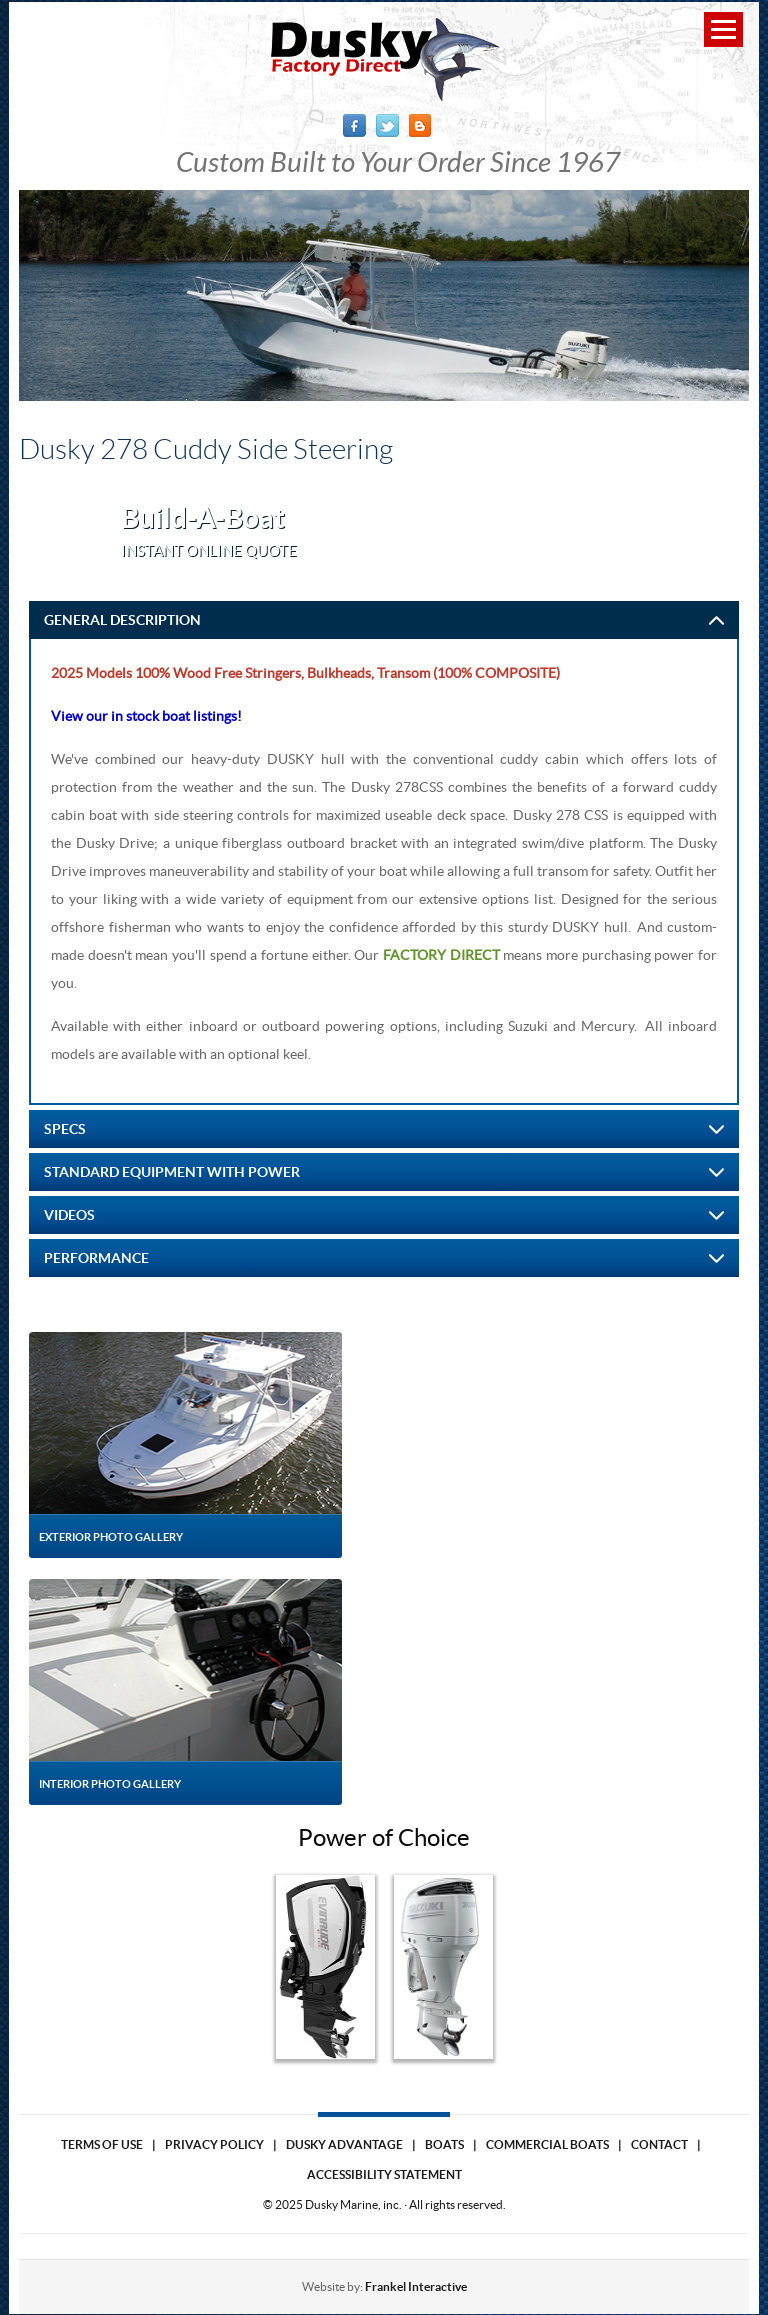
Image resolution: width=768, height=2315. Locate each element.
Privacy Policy (214, 2144)
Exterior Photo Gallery (111, 1537)
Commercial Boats (547, 2144)
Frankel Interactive (416, 2286)
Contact (659, 2144)
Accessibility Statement (384, 2174)
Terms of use (102, 2144)
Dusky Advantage (344, 2144)
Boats (444, 2144)
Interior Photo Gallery (110, 1784)
